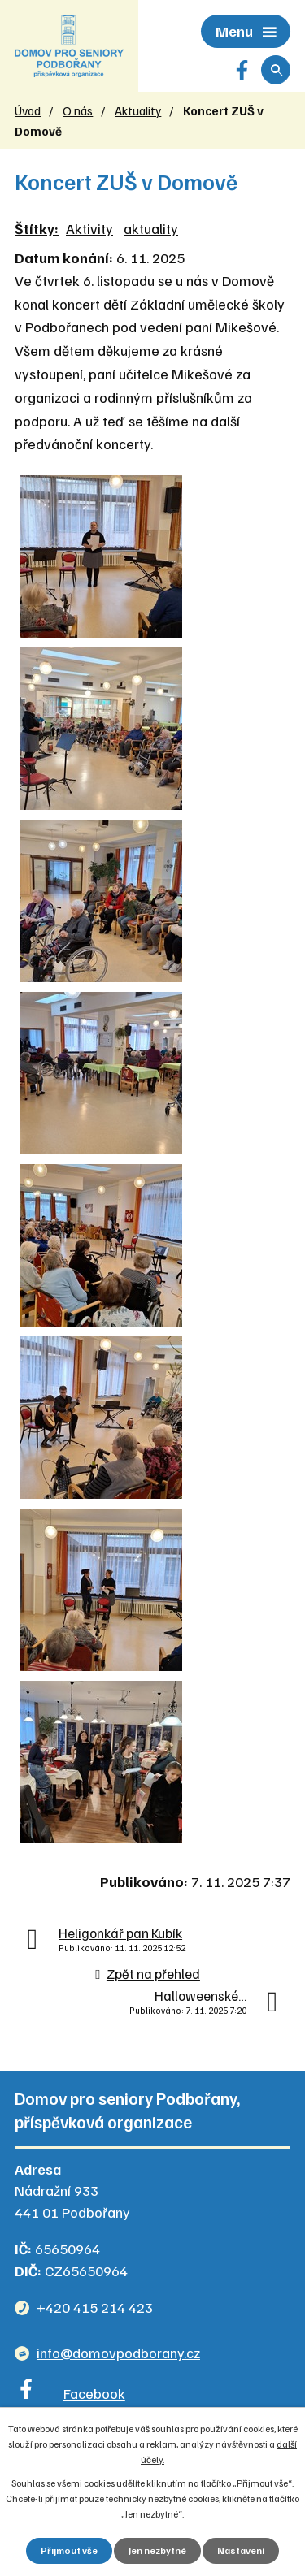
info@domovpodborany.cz (118, 2353)
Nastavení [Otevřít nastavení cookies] (240, 2550)
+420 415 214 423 (95, 2307)
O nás (78, 110)
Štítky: (37, 228)
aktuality (151, 228)
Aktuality (138, 110)
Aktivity (89, 228)
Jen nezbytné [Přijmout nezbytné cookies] (157, 2550)
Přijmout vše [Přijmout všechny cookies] (69, 2550)
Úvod (28, 110)
